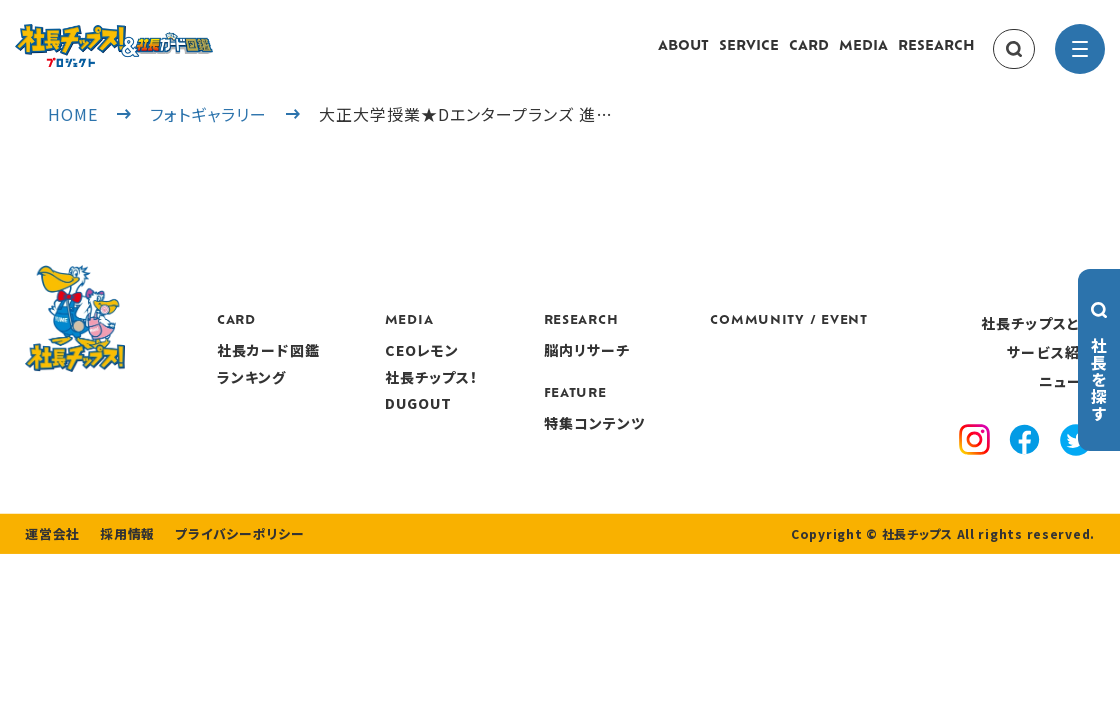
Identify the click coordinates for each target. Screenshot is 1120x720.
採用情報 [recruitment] (121, 585)
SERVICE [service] (749, 56)
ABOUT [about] (683, 56)
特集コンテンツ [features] (702, 442)
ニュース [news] (1067, 401)
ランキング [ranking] (367, 396)
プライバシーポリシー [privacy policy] (227, 585)
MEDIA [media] (863, 56)
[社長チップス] (175, 36)
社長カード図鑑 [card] (383, 370)
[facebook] (1027, 462)
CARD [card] (809, 56)
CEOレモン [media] (533, 370)
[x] (1076, 461)
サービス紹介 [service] (1051, 372)
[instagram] (978, 462)
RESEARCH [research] (936, 56)
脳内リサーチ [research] (694, 370)
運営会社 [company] (50, 585)
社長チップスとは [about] (1038, 342)
